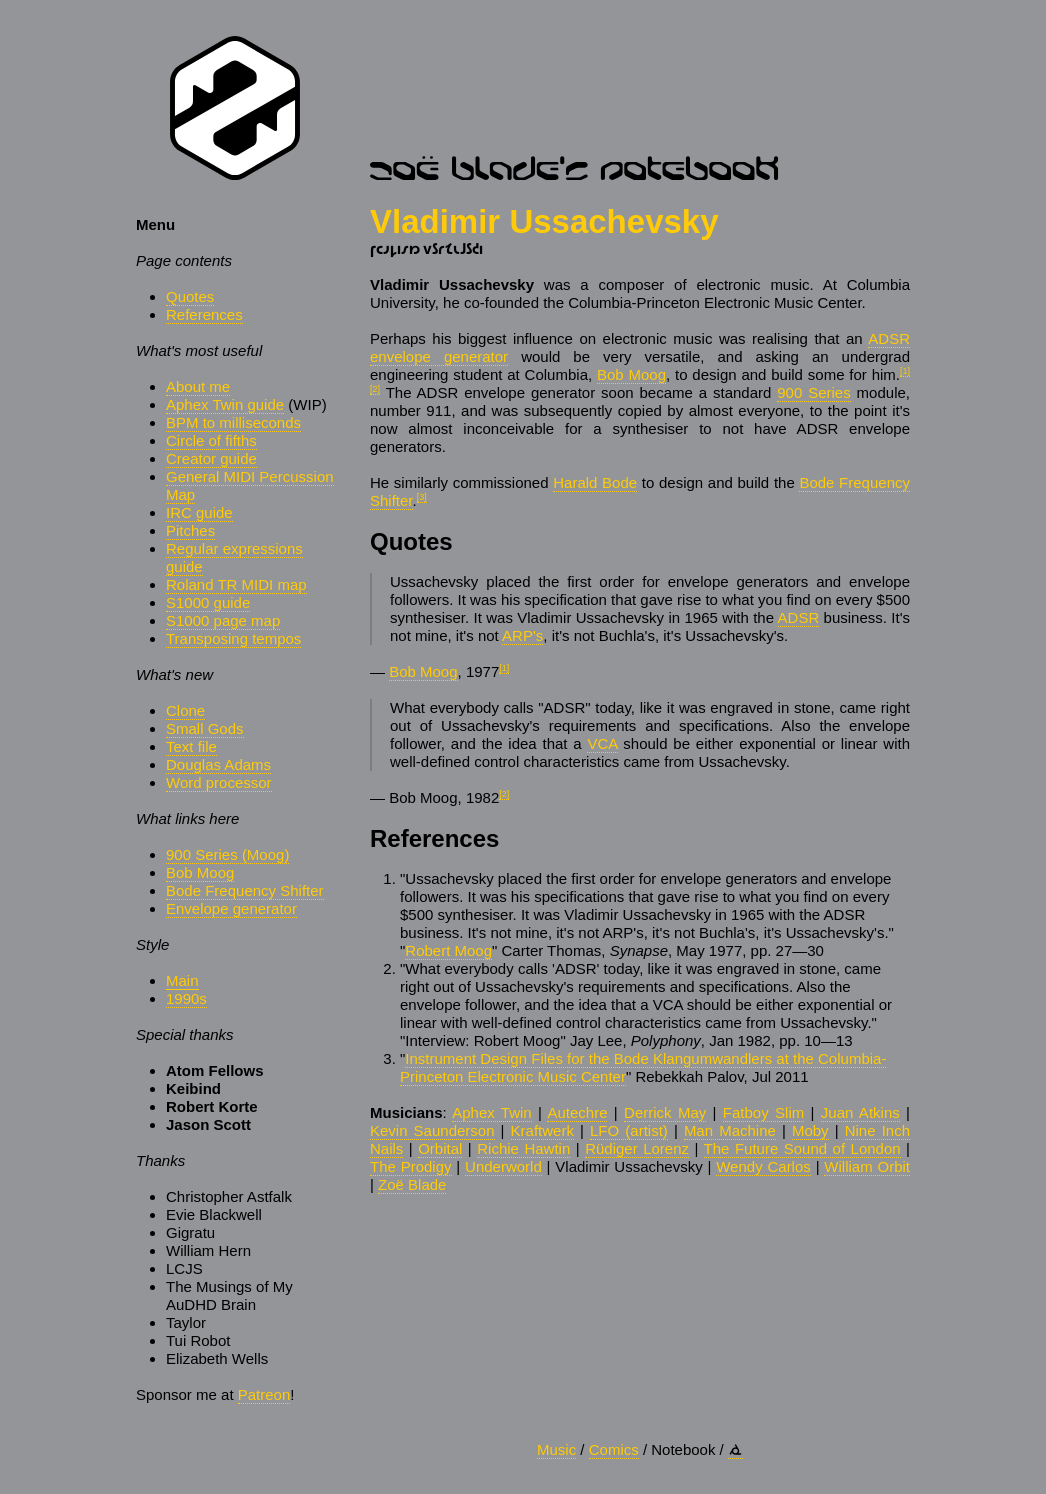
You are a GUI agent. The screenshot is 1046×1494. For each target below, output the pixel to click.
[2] (375, 389)
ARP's (522, 635)
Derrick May (665, 1112)
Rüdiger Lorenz (637, 1148)
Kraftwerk (542, 1130)
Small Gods (205, 728)
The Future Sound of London (802, 1148)
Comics (614, 1449)
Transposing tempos (233, 638)
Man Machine (730, 1130)
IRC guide (199, 512)
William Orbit (867, 1166)
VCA (602, 743)
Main (182, 980)
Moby (810, 1130)
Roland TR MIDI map (236, 584)
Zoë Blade (412, 1184)
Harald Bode (595, 482)
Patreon (264, 1394)
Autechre (577, 1112)
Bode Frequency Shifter (245, 890)
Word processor (219, 782)
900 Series (813, 392)
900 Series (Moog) (227, 854)
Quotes (190, 296)
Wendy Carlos (763, 1166)
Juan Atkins (860, 1112)
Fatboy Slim (763, 1112)
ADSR (799, 617)
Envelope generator (231, 908)
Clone (185, 710)
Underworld (503, 1166)
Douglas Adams (218, 764)
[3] (422, 497)
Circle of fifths (211, 440)
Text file (191, 746)
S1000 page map (223, 620)
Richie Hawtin (523, 1148)
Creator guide (211, 458)
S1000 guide (208, 602)
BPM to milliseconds (233, 422)
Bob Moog (200, 872)
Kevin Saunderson (432, 1130)
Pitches (190, 530)
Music (556, 1449)
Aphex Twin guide (225, 404)
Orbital (440, 1148)
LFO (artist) (629, 1130)
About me (198, 386)
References (204, 314)
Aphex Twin (491, 1112)
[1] (905, 371)
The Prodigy (411, 1166)
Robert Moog (448, 950)
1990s (186, 998)
